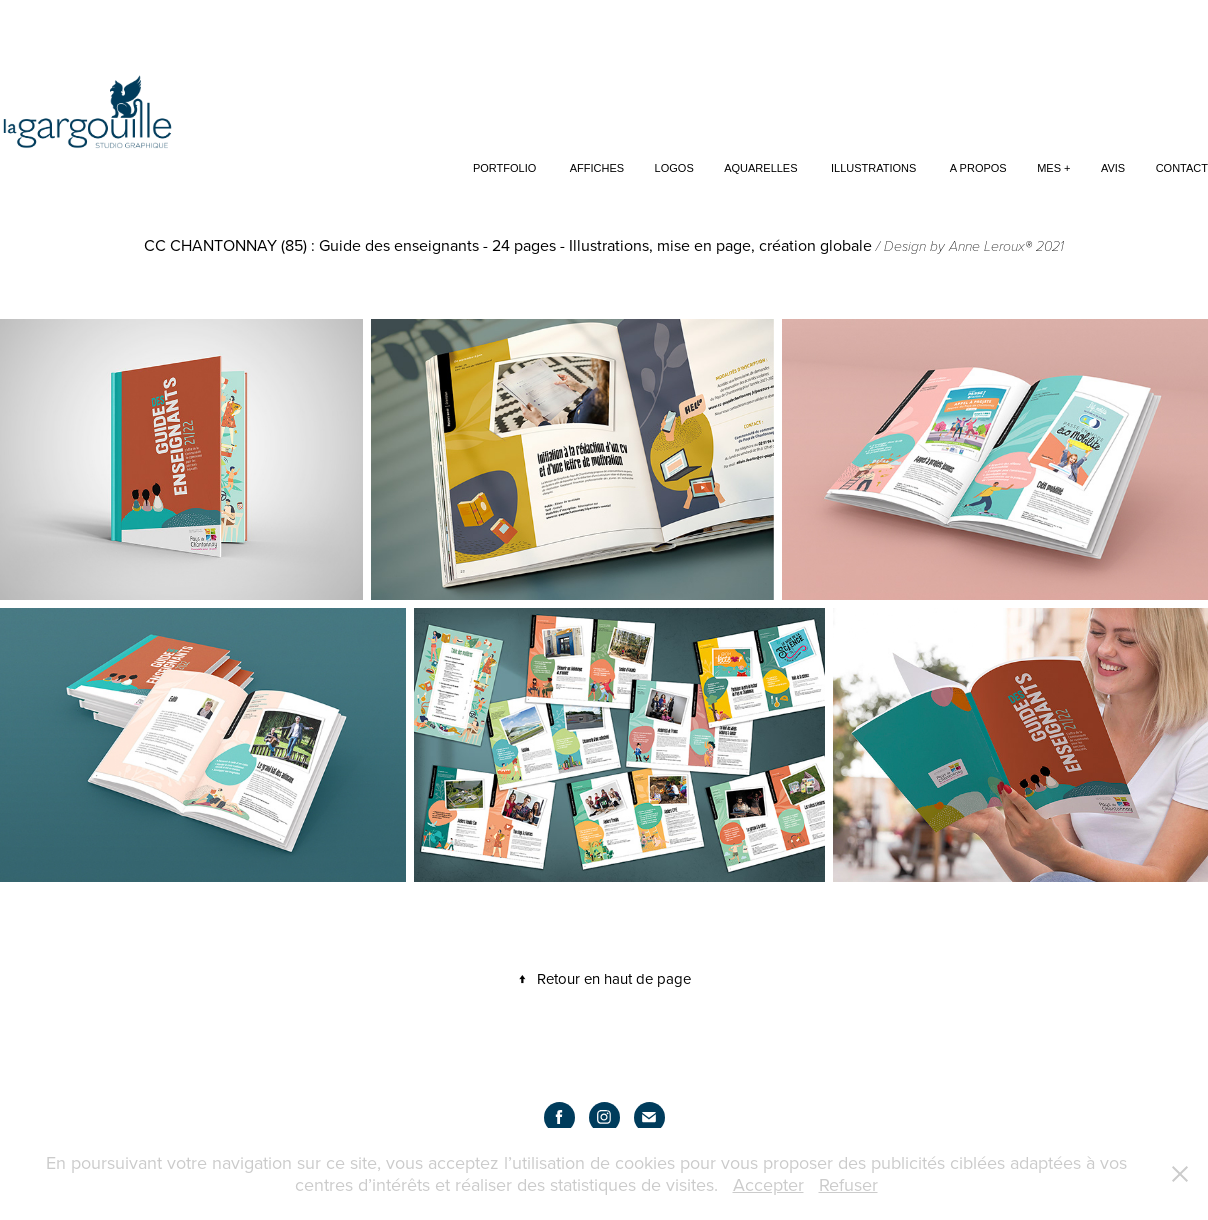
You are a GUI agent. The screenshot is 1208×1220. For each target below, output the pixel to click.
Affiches (597, 168)
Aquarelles (760, 168)
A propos (978, 168)
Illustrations (873, 168)
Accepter (768, 1184)
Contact (1182, 168)
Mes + (1053, 168)
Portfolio (504, 168)
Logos (674, 168)
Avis (1113, 168)
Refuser (848, 1184)
